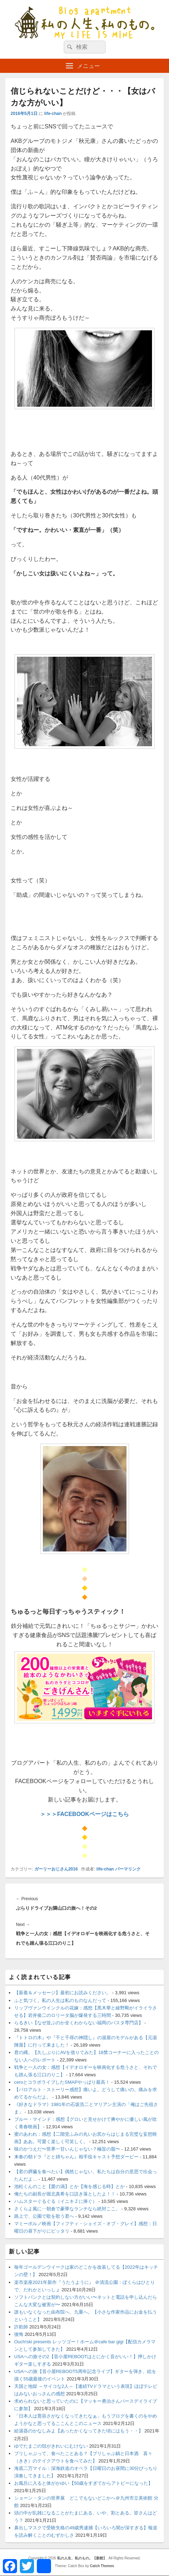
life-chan (53, 113)
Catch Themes (102, 2566)
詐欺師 (21, 2327)
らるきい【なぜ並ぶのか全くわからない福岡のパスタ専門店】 (78, 2022)
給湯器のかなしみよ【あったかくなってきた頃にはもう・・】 (78, 2430)
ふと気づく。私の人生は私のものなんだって (60, 2000)
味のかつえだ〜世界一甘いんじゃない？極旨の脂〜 (67, 2149)
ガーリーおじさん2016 (56, 1869)
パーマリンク (128, 1869)
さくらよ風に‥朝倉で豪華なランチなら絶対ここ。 (67, 2208)
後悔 (18, 2334)
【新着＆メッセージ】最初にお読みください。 (62, 1992)
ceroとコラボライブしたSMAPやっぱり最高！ (62, 2082)
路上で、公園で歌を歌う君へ (44, 2216)
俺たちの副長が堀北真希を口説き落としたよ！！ (65, 2194)
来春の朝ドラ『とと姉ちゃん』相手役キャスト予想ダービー (76, 2156)
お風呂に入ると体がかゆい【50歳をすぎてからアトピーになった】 (83, 2483)
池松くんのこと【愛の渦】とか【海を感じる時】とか (69, 2186)
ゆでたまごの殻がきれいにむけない (51, 2446)
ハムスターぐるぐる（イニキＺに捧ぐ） (55, 2201)
